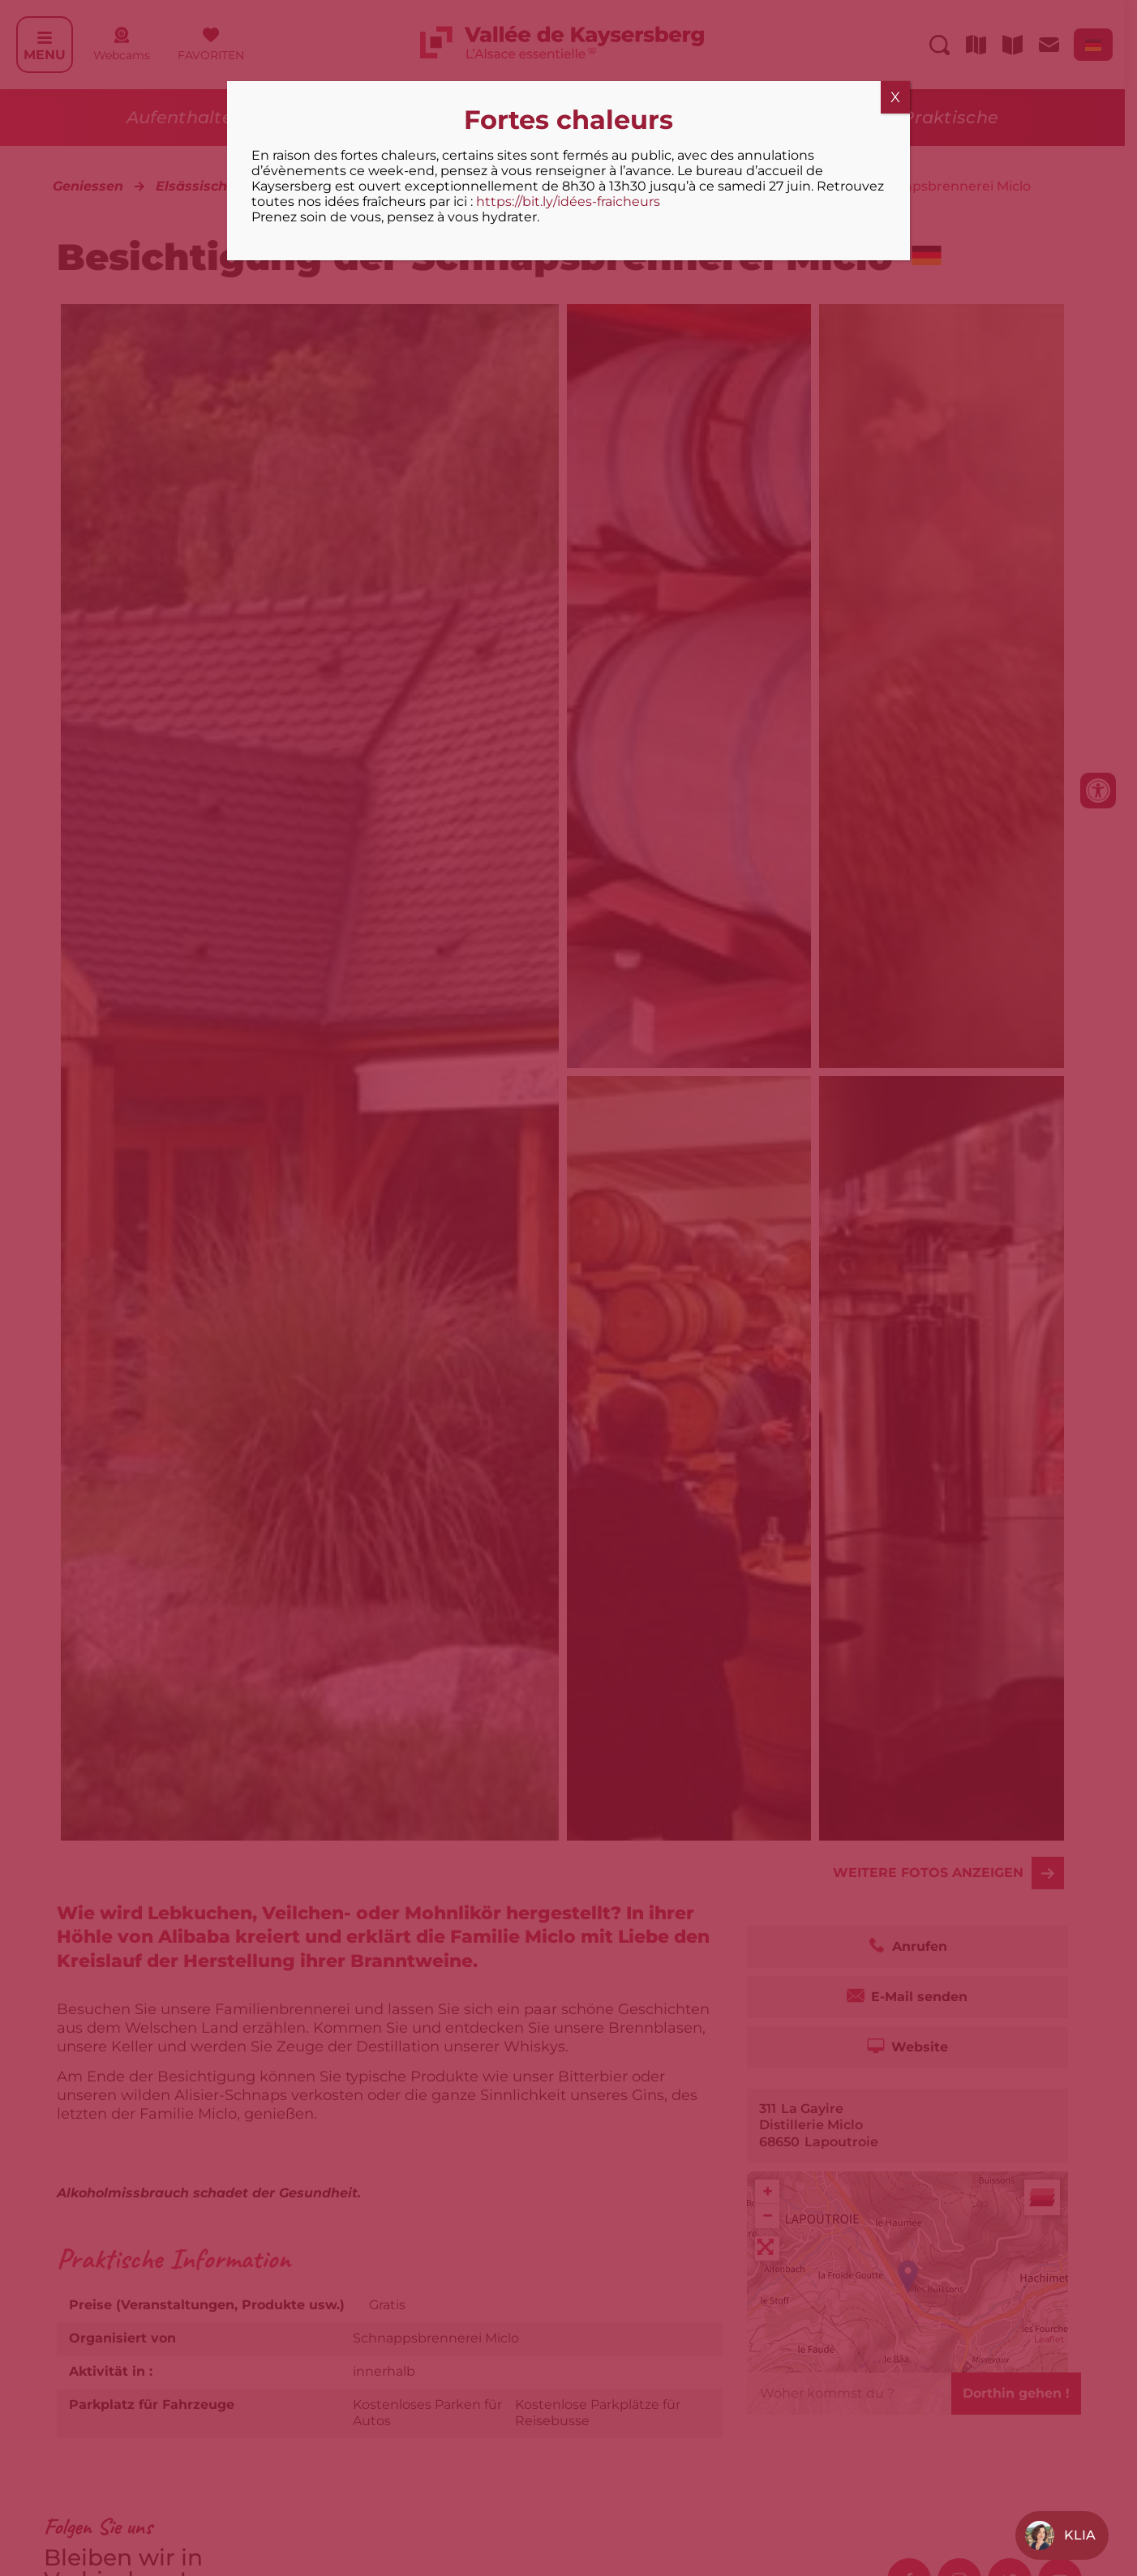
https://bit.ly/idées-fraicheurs (568, 201)
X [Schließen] (895, 97)
